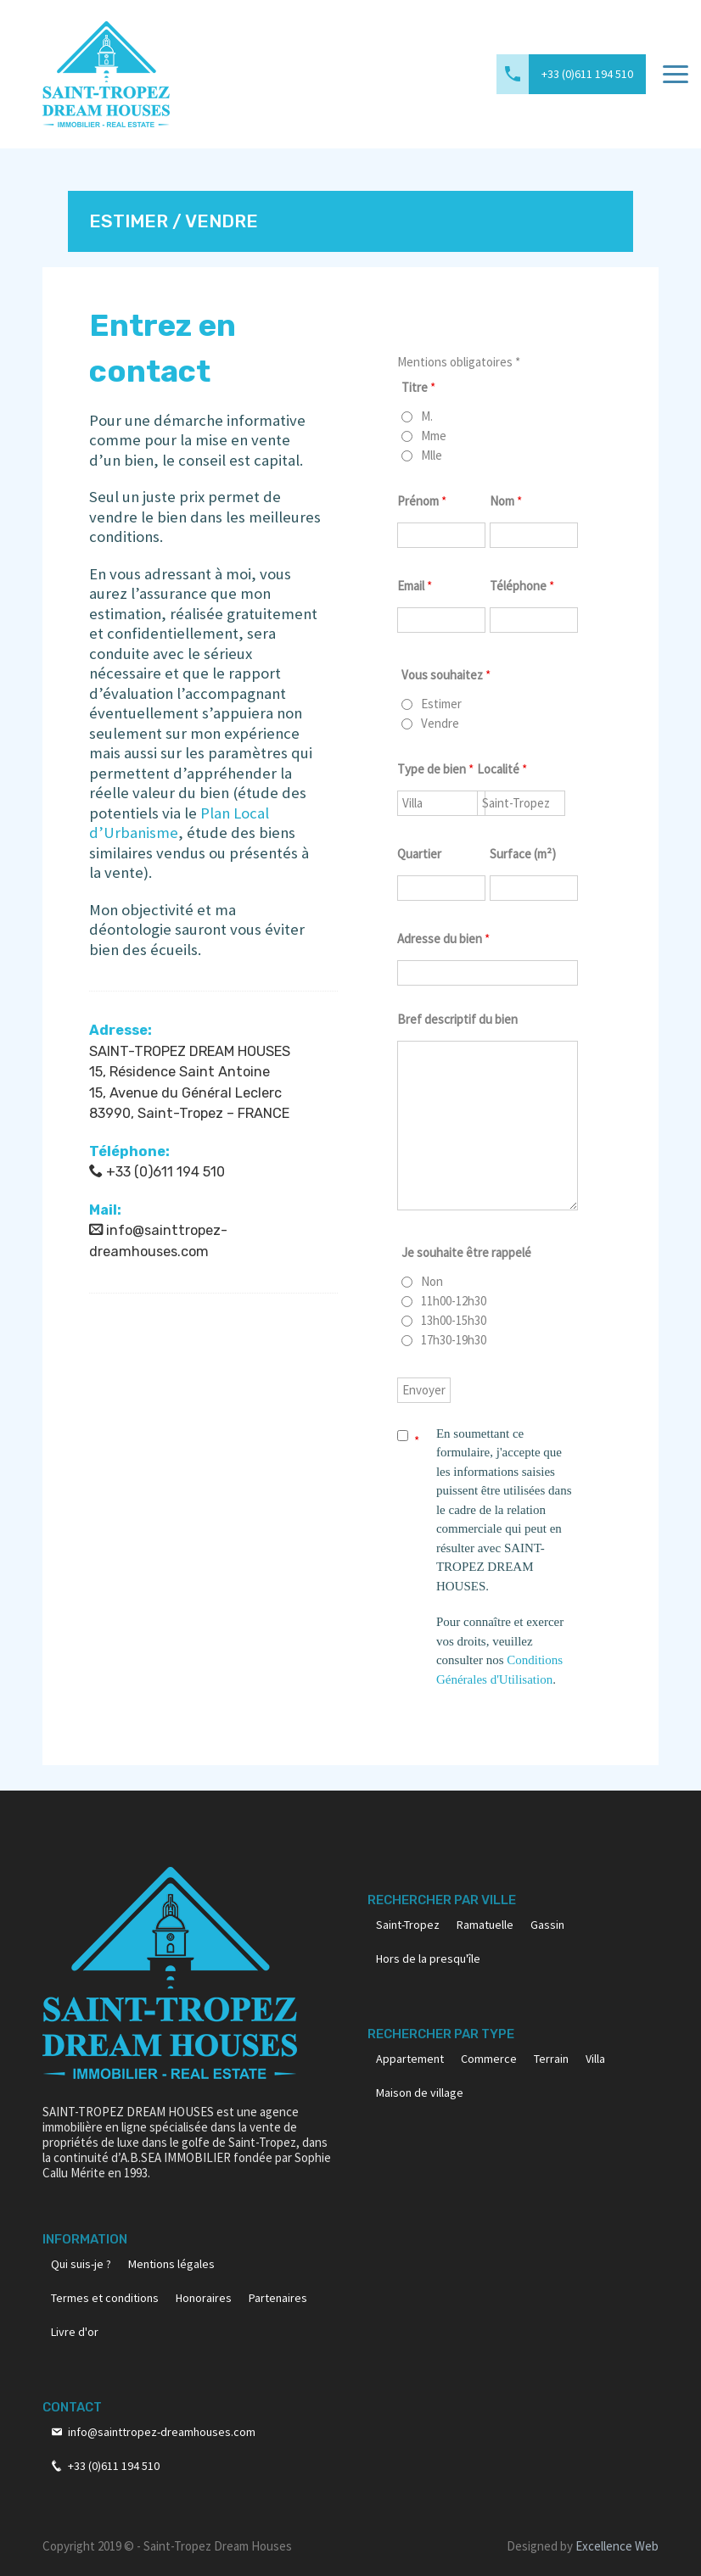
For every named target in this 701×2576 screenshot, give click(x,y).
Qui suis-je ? (81, 2263)
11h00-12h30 (453, 1301)
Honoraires (204, 2297)
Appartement (410, 2058)
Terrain (551, 2058)
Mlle (431, 455)
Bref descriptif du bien (457, 1019)
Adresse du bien (443, 938)
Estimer (441, 704)
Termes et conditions (105, 2297)
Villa (595, 2058)
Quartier (419, 854)
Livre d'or (74, 2331)
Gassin (547, 1924)
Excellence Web (617, 2546)
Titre (418, 387)
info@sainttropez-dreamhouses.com (161, 2431)
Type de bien (435, 769)
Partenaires (278, 2297)
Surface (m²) (523, 854)
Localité (502, 769)
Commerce (489, 2058)
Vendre (440, 723)
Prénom (421, 501)
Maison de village (419, 2092)
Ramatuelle (485, 1924)
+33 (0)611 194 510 (587, 73)
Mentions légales (171, 2263)
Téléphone (522, 586)
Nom (506, 501)
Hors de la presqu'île (428, 1958)
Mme (433, 436)
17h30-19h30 (453, 1340)
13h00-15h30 (453, 1320)
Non (432, 1281)
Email (414, 586)
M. (427, 416)
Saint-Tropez (408, 1924)
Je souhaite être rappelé (466, 1252)
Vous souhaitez (446, 675)
